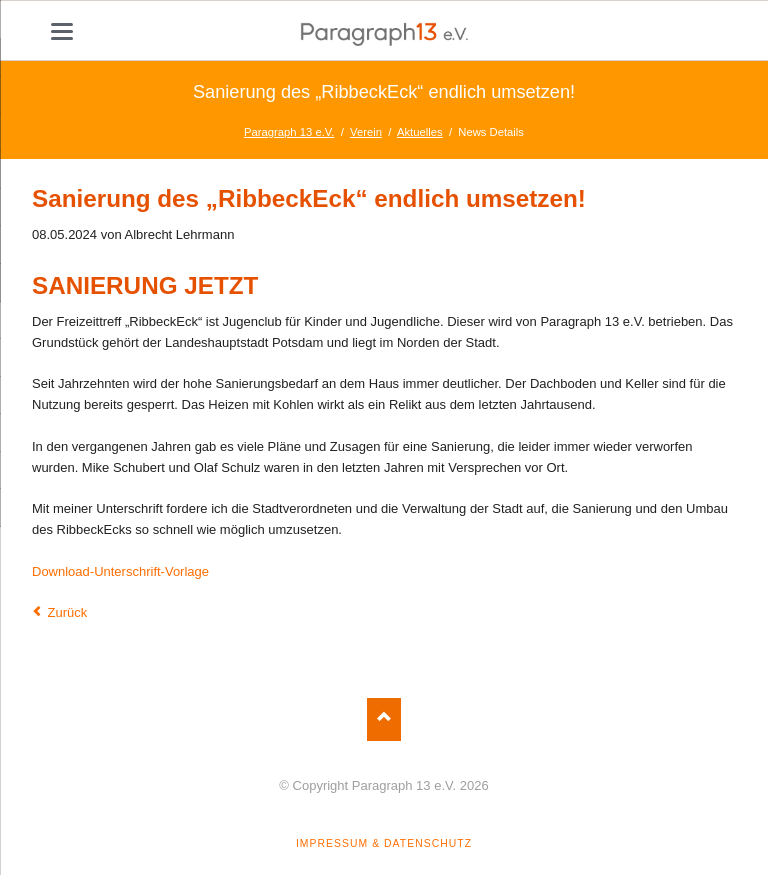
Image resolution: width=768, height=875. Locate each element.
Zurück (68, 612)
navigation (62, 31)
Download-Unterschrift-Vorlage (120, 571)
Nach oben (384, 719)
